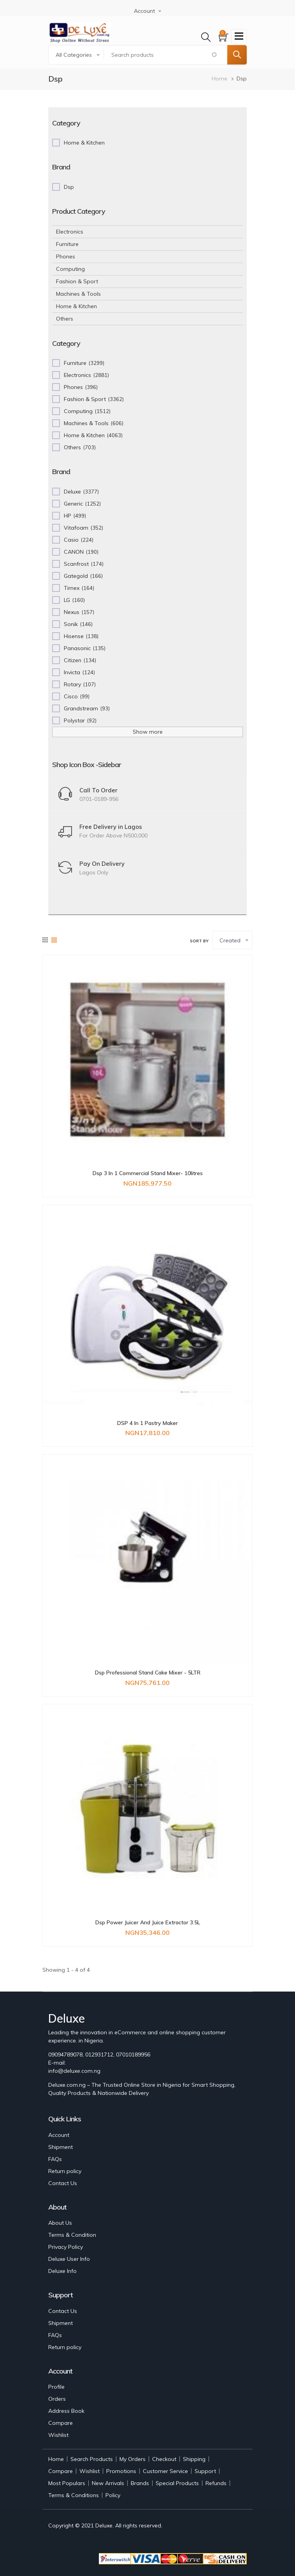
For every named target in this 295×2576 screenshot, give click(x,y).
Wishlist (58, 2434)
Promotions (121, 2471)
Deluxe (103, 2525)
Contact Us (62, 2183)
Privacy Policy (65, 2246)
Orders (57, 2398)
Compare (60, 2422)
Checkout (164, 2459)
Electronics (69, 231)
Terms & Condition (72, 2234)
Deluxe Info (62, 2270)
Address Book (66, 2410)
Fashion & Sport (77, 281)
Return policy (64, 2171)
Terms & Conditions (73, 2495)
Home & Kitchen (76, 306)
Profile (56, 2386)
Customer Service (165, 2471)
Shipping (194, 2459)
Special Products (177, 2483)
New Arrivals (108, 2483)
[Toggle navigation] (239, 37)
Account (58, 2134)
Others (64, 318)
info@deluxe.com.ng (74, 2070)
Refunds (216, 2483)
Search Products (91, 2459)
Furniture (67, 244)
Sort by (199, 941)
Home (219, 78)
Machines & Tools (78, 293)
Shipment (60, 2146)
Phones (65, 256)
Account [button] (144, 10)
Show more (148, 731)
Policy (112, 2495)
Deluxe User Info (69, 2258)
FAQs (55, 2159)
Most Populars (66, 2483)
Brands (140, 2483)
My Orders (132, 2459)
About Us (60, 2222)
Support (205, 2471)
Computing (70, 268)
